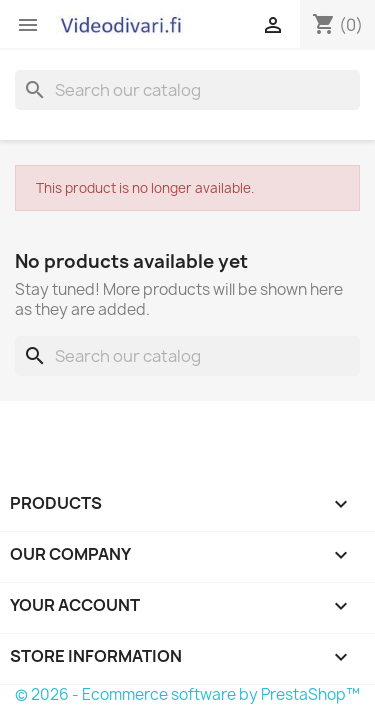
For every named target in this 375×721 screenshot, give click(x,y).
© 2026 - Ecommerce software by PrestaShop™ (187, 694)
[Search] (187, 90)
